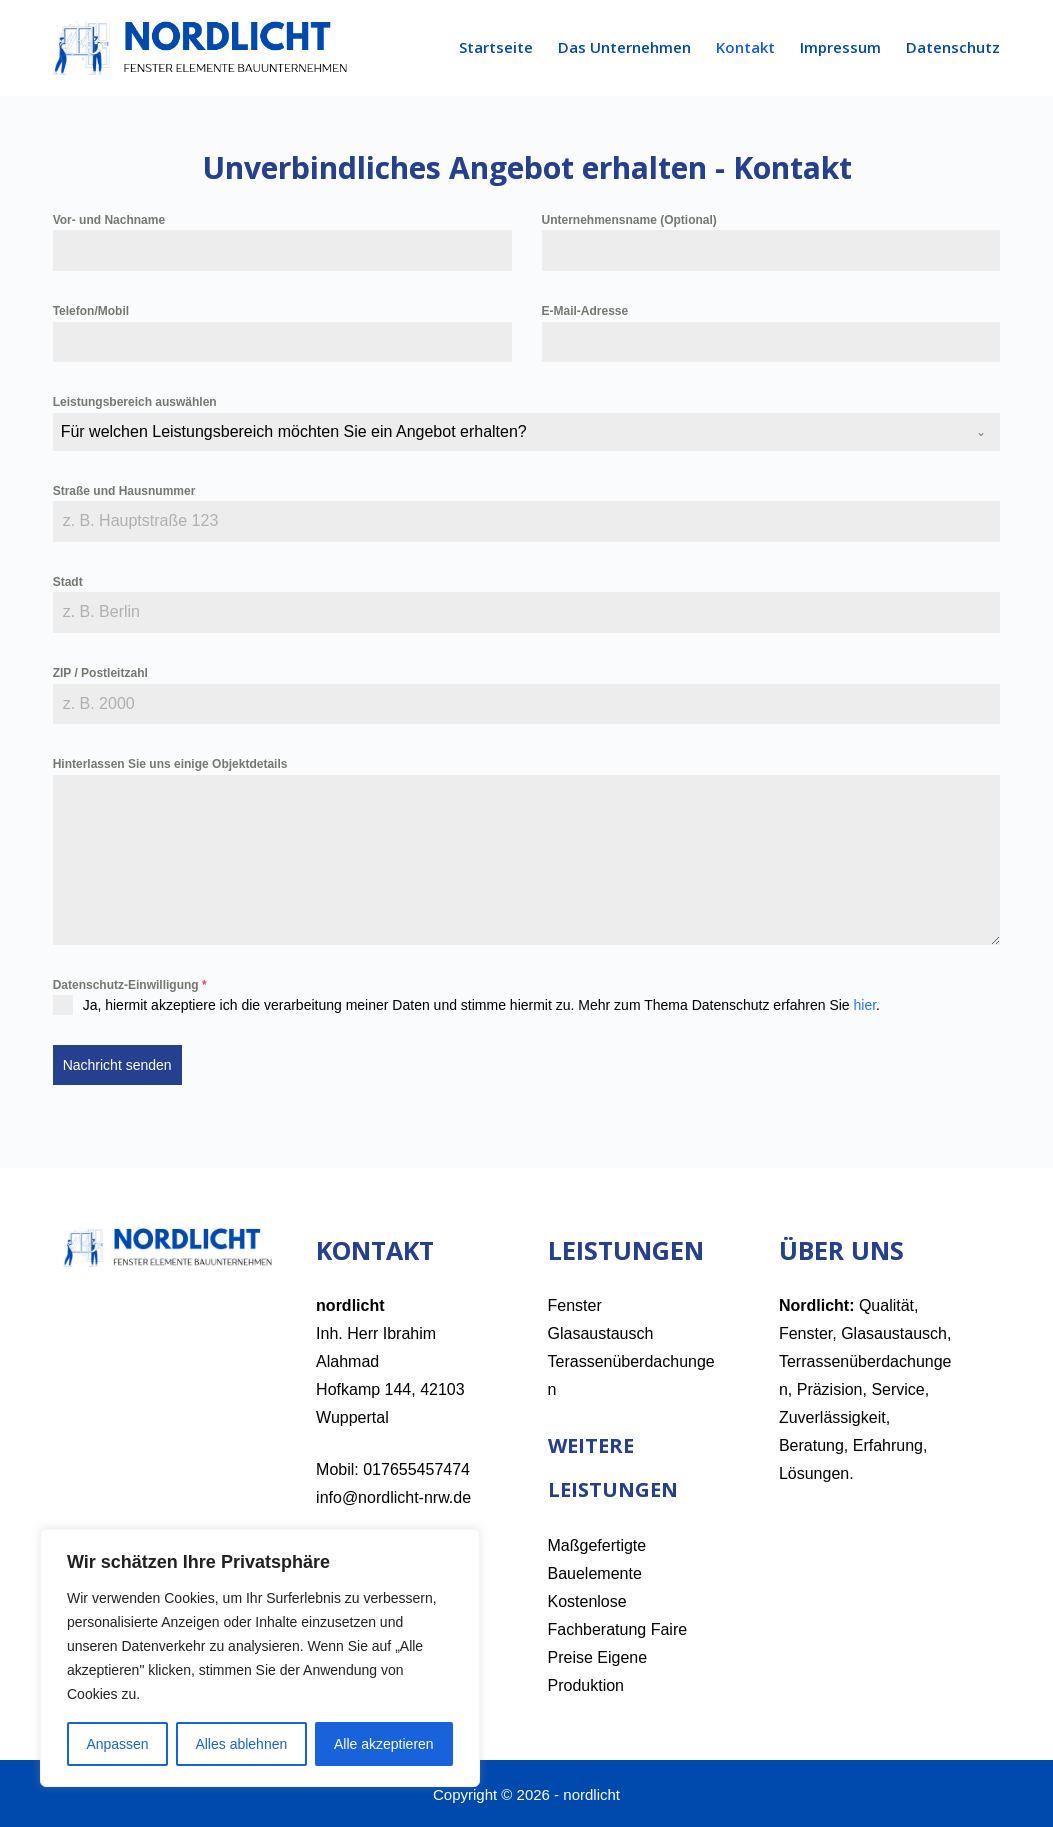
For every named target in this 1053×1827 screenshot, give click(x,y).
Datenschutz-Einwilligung (130, 985)
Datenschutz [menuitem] (953, 47)
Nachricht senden (117, 1065)
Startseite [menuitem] (496, 47)
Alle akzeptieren (384, 1744)
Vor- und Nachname (109, 220)
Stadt (68, 582)
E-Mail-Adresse (585, 311)
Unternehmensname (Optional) (629, 220)
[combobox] (527, 432)
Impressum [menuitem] (840, 47)
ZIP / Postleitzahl (100, 673)
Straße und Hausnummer (124, 491)
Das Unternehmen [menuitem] (624, 47)
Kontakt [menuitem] (745, 47)
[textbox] (508, 432)
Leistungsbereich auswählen (135, 402)
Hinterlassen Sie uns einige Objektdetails (170, 764)
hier (865, 1005)
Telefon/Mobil (91, 311)
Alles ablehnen (241, 1744)
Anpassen (117, 1744)
